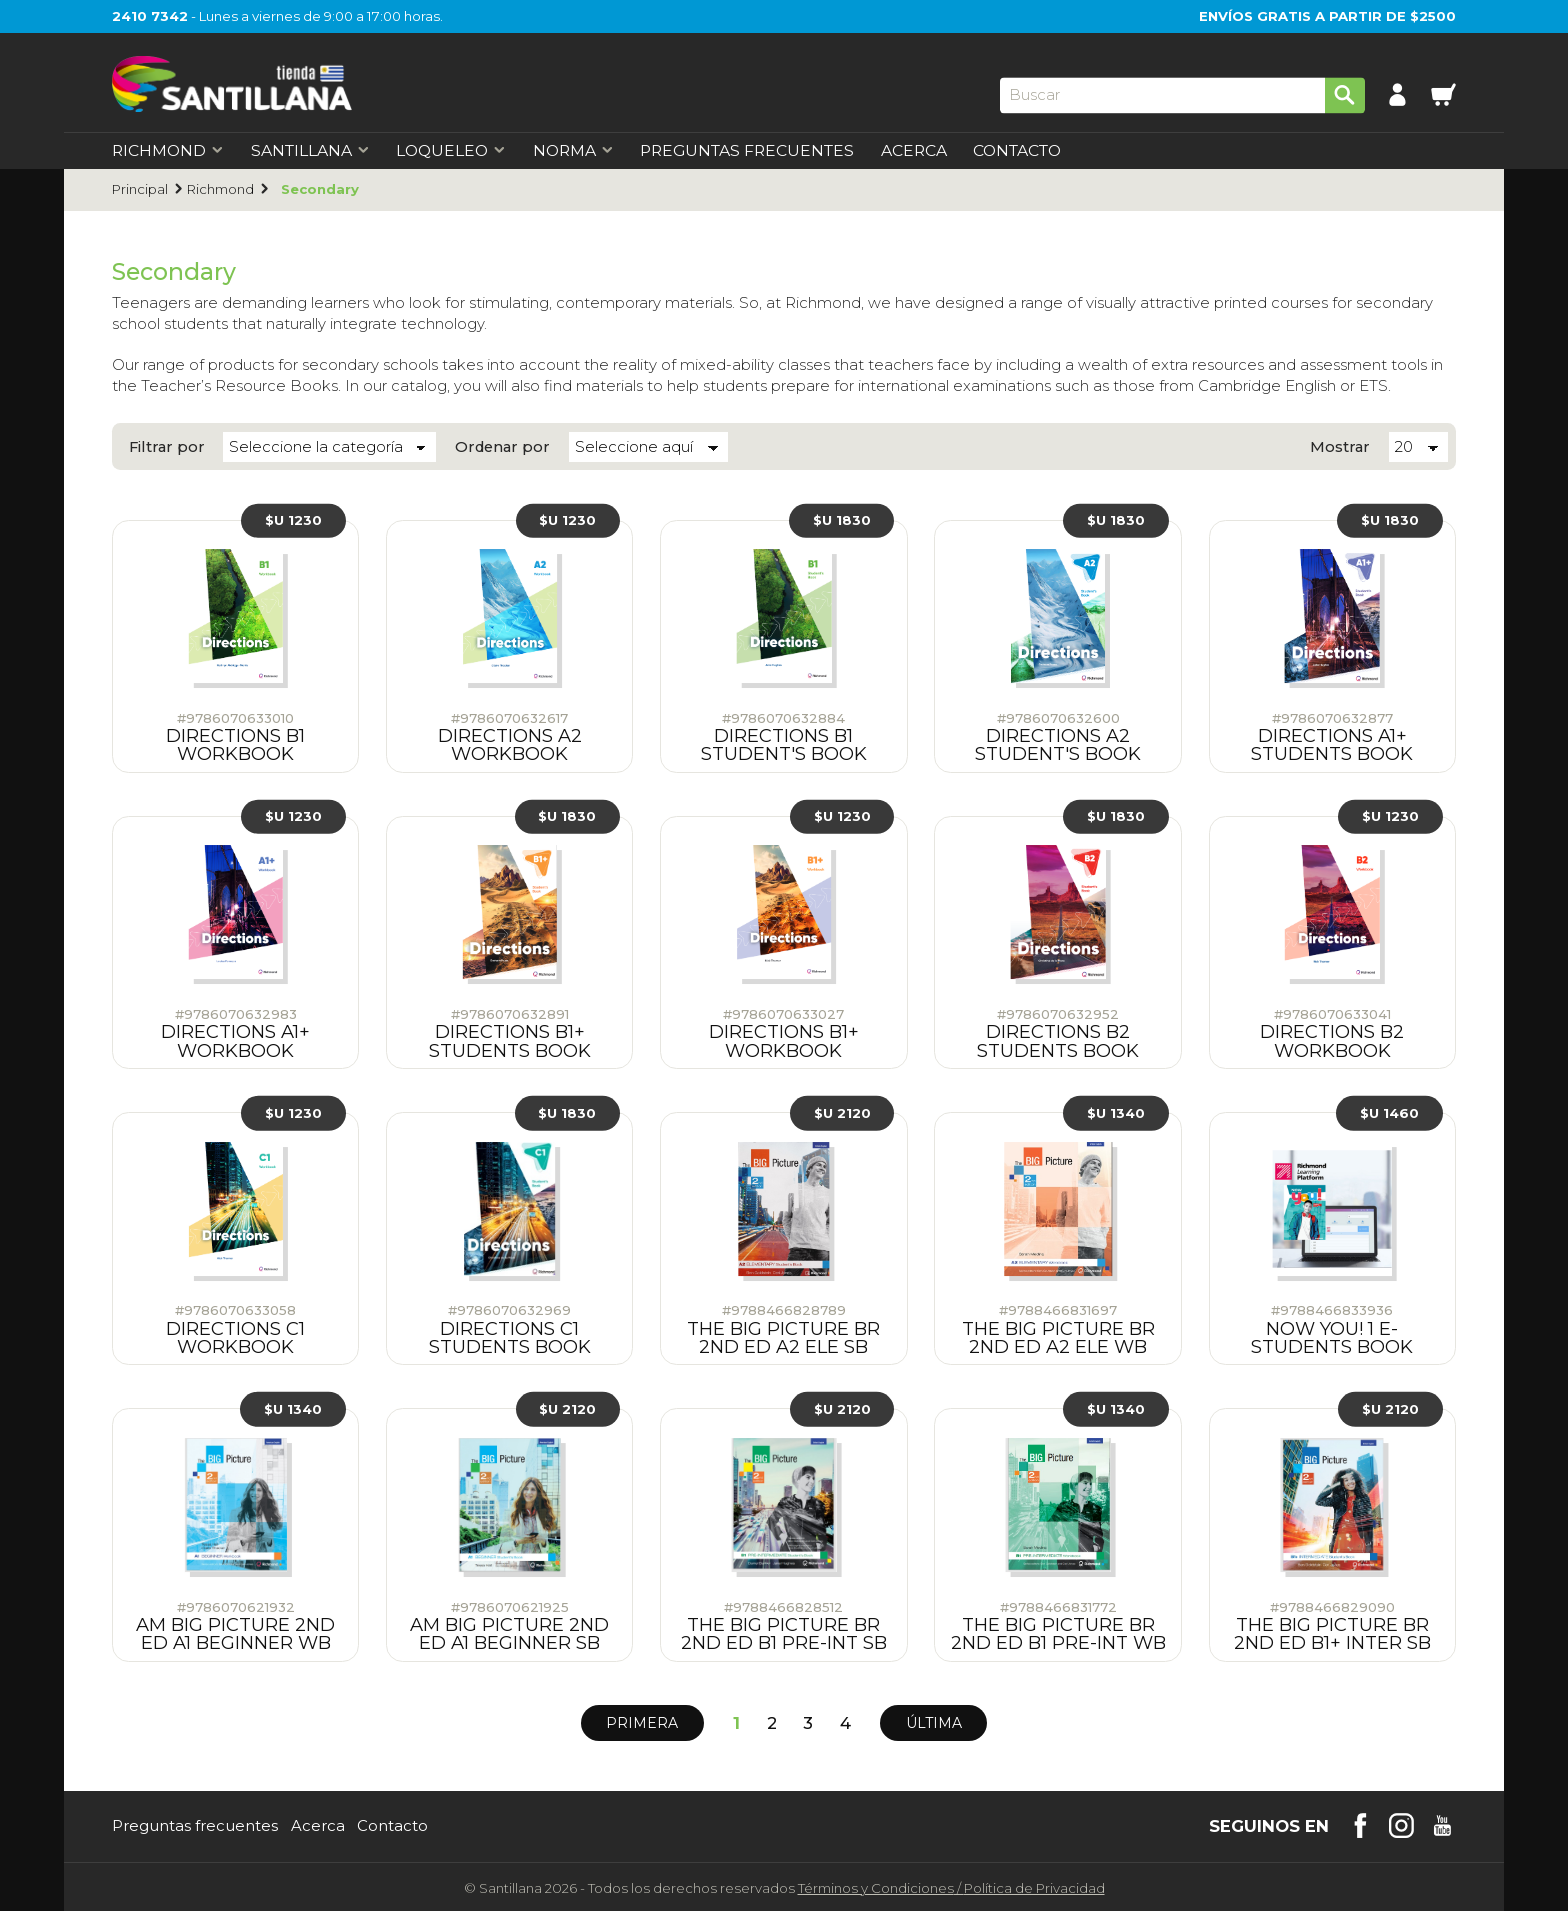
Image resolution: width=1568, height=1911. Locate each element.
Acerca (914, 151)
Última (934, 1721)
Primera (642, 1721)
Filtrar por (167, 446)
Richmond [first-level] (168, 151)
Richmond (220, 189)
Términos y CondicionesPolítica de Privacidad (951, 1886)
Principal (140, 189)
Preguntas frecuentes (195, 1824)
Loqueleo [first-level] (451, 151)
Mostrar (1340, 446)
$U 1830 (842, 518)
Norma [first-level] (573, 151)
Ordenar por (502, 446)
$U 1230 (293, 518)
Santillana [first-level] (310, 151)
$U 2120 (842, 1110)
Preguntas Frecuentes (747, 151)
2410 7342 (150, 16)
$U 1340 (1116, 1110)
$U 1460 (1389, 1110)
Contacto (1017, 151)
